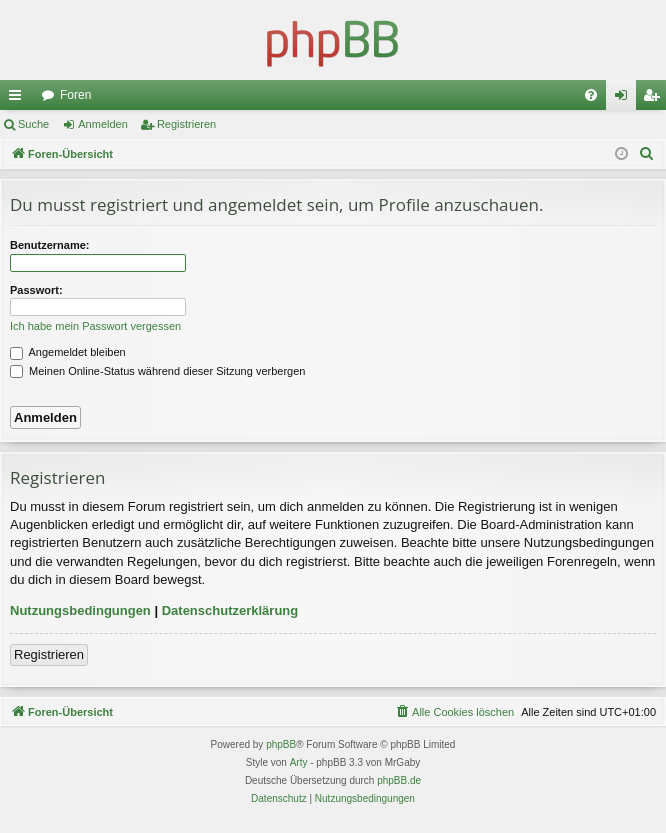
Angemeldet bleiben (68, 352)
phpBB (281, 744)
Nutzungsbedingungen (80, 610)
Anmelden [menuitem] (625, 99)
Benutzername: (49, 245)
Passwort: (36, 290)
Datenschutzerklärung (230, 610)
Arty (299, 762)
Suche (33, 124)
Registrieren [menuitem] (655, 99)
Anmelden (103, 124)
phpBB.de (399, 780)
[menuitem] (591, 95)
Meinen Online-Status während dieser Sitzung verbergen (157, 371)
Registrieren (186, 124)
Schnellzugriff (19, 99)
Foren (75, 95)
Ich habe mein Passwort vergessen (95, 326)
